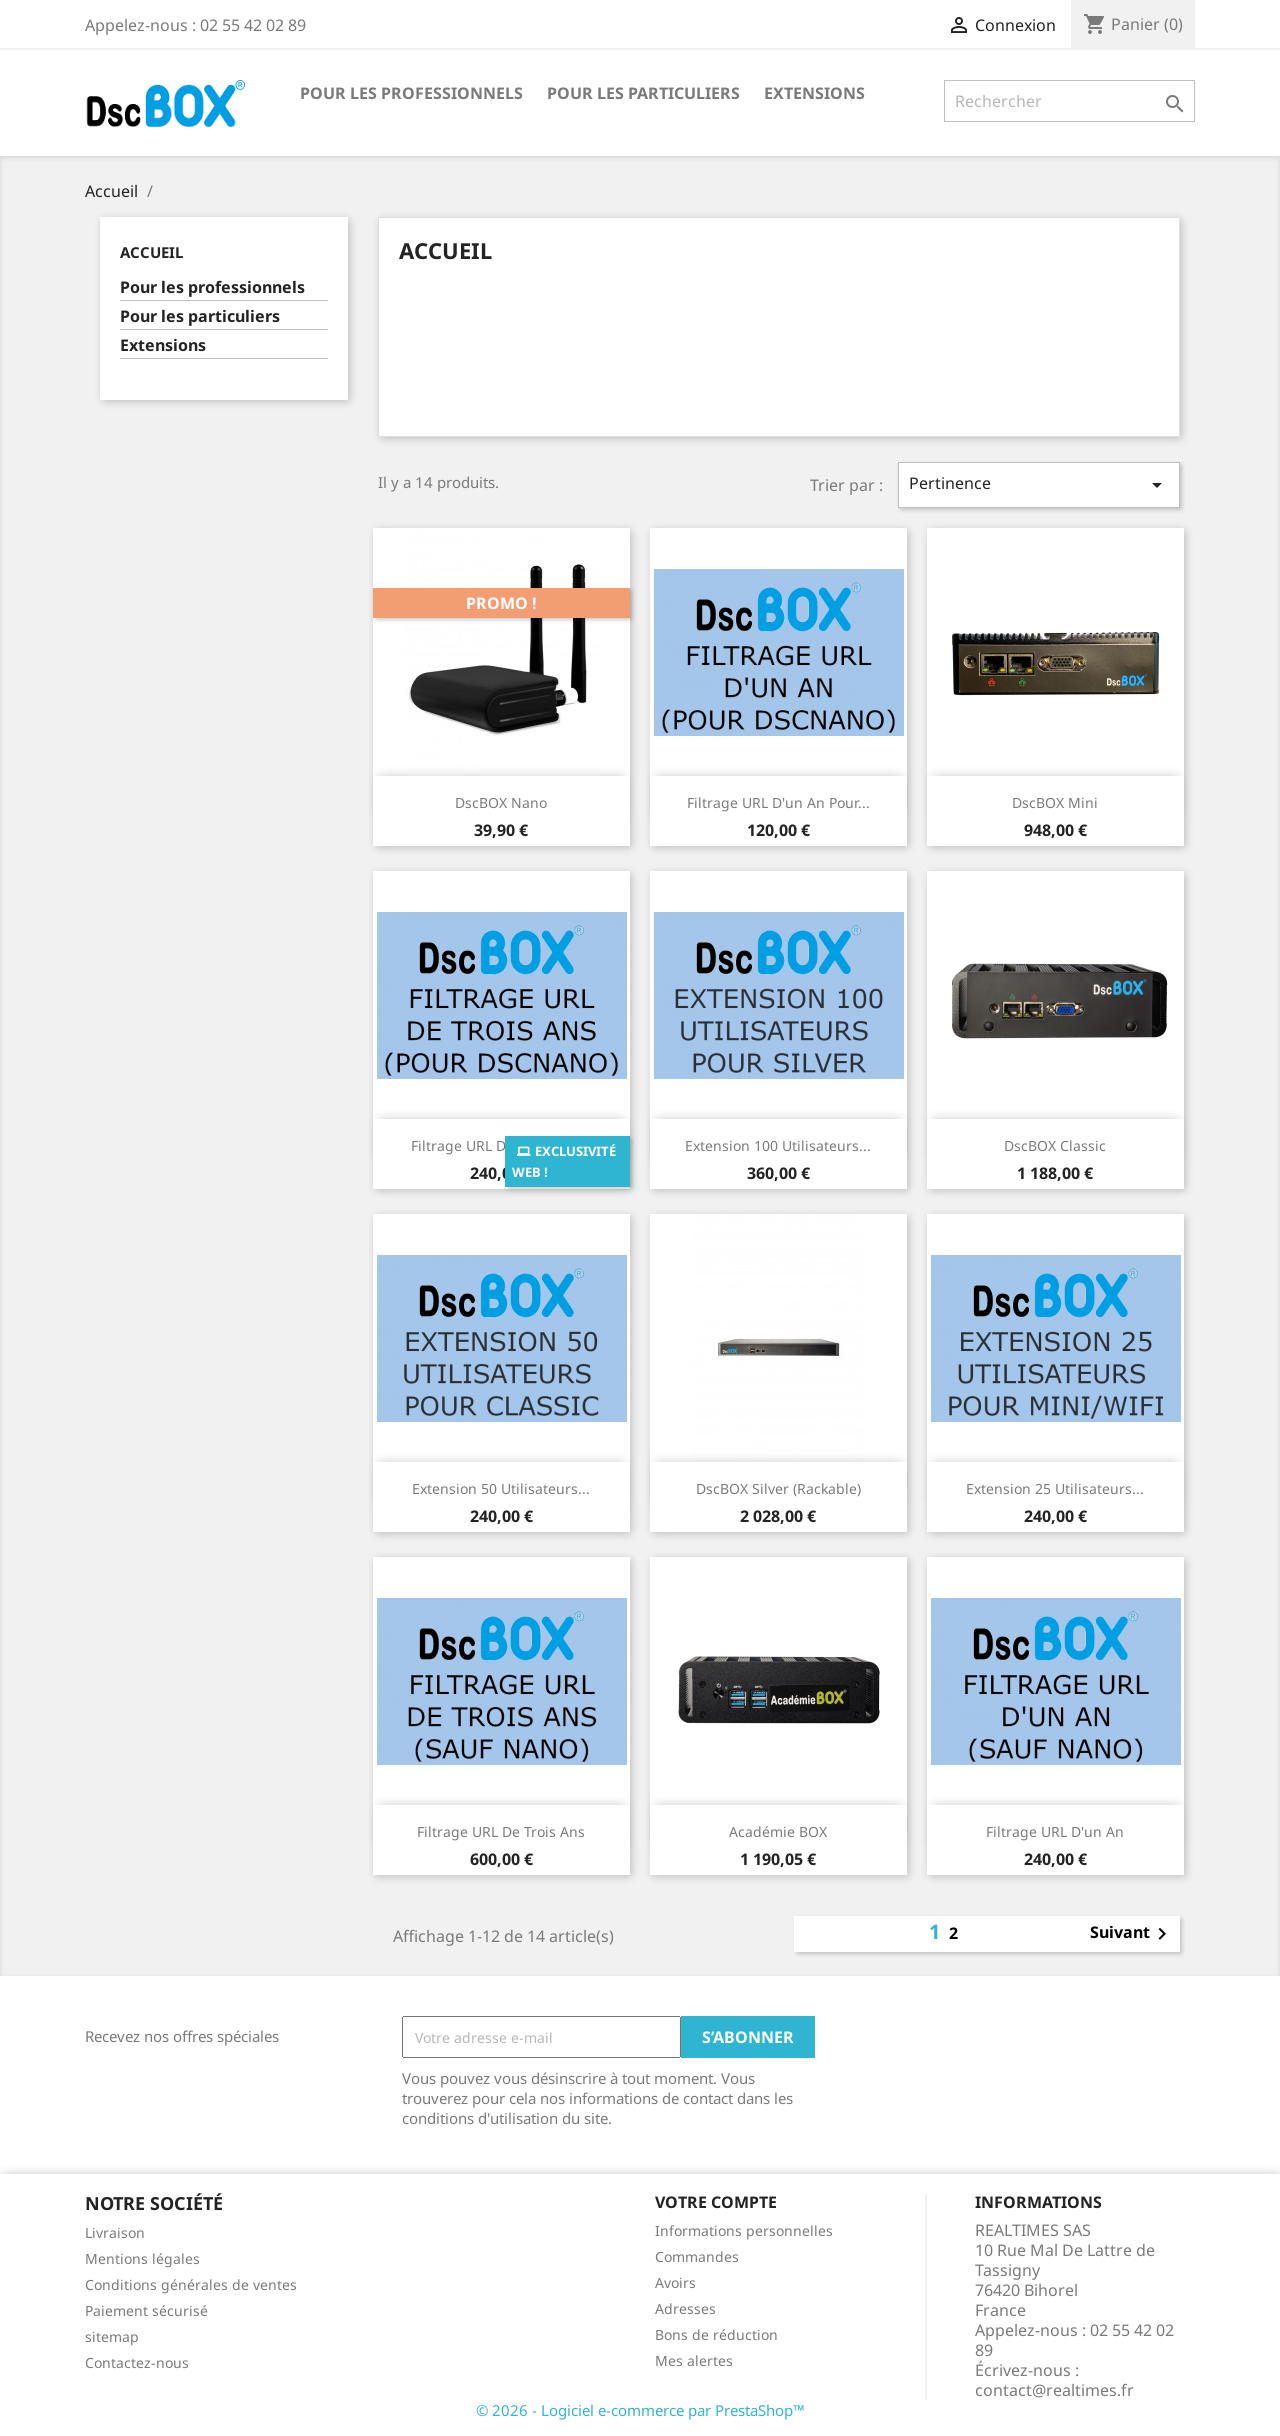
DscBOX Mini (1055, 802)
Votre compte (716, 2202)
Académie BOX (778, 1831)
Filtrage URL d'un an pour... (778, 802)
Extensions (814, 93)
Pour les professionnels (411, 93)
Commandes (697, 2256)
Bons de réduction (716, 2334)
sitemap (112, 2336)
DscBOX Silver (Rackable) (778, 1488)
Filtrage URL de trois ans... (501, 1145)
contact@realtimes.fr (1054, 2390)
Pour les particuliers (643, 93)
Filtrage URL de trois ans (501, 1831)
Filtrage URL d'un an (1055, 1831)
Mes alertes (694, 2360)
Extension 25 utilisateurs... (1055, 1488)
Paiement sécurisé (146, 2310)
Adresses (685, 2308)
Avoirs (675, 2282)
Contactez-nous (137, 2362)
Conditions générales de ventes (191, 2284)
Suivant (1132, 1934)
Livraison (115, 2232)
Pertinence (1039, 484)
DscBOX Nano (501, 802)
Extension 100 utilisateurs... (778, 1145)
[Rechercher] (1069, 101)
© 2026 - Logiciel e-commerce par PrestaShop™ (640, 2410)
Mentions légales (142, 2258)
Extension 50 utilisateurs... (501, 1488)
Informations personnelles (744, 2230)
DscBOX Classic (1055, 1145)
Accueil (151, 252)
